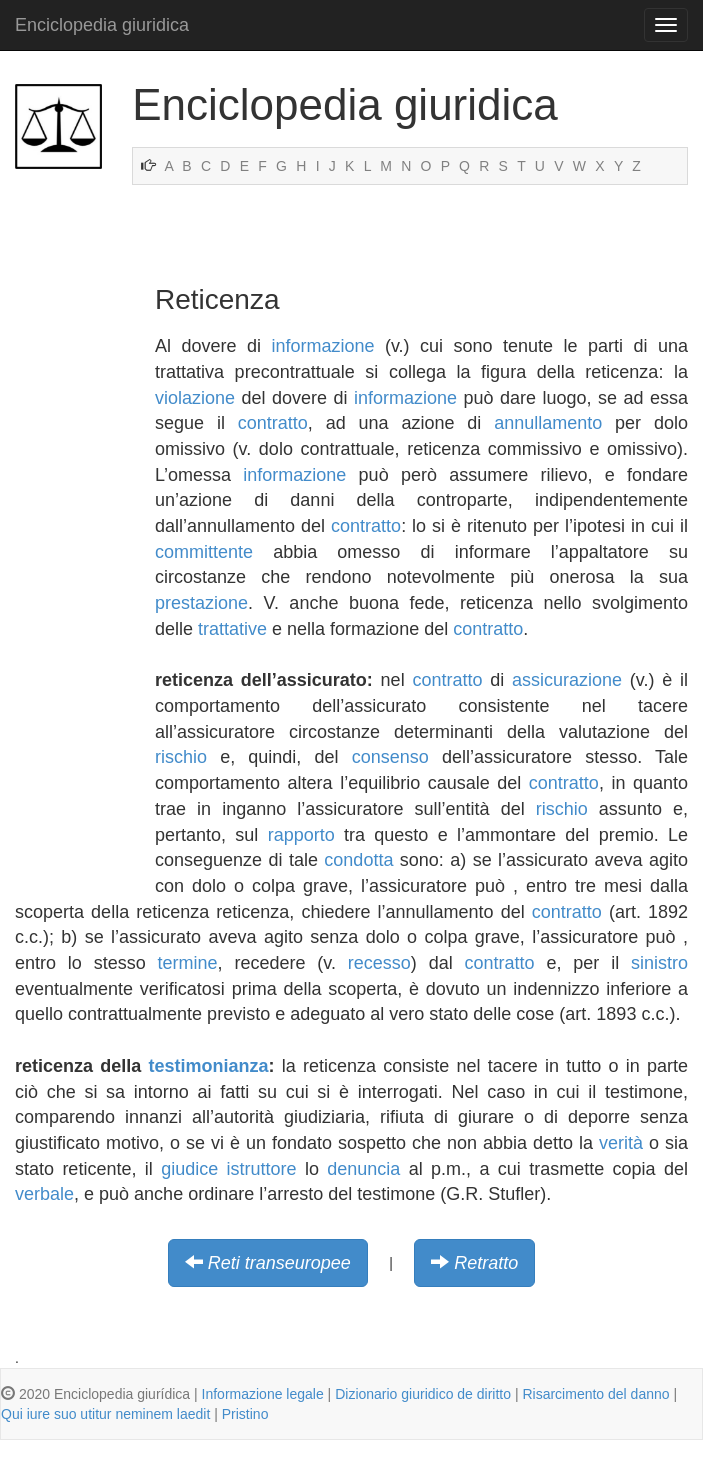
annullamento (548, 423)
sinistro (659, 963)
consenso (390, 757)
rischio (181, 757)
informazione (322, 346)
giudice (189, 1169)
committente (204, 552)
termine (188, 963)
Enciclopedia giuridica (102, 25)
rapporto (301, 835)
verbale (44, 1194)
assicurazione (567, 680)
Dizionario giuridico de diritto (423, 1394)
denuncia (363, 1169)
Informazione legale (263, 1394)
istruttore (262, 1169)
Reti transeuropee (279, 1263)
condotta (358, 860)
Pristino (245, 1414)
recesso (379, 963)
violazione (195, 398)
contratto (273, 423)
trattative (232, 629)
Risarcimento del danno (595, 1394)
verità (621, 1143)
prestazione (201, 603)
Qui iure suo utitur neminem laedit (105, 1414)
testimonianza (209, 1066)
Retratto (486, 1263)
